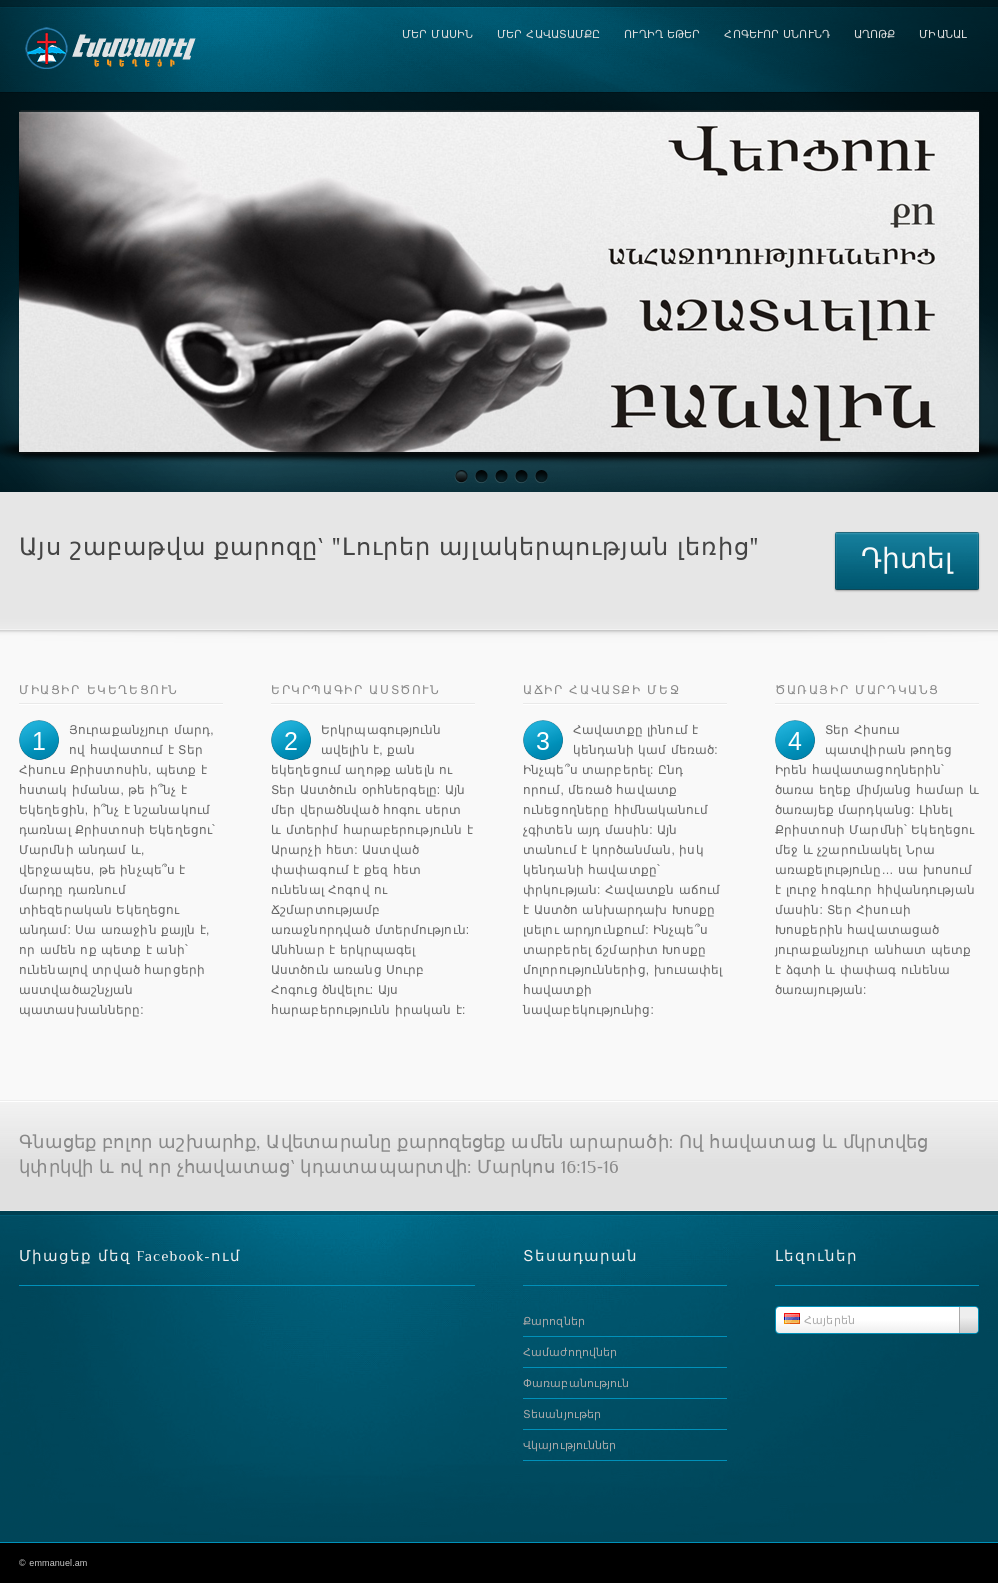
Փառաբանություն (576, 1383)
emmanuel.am (58, 1563)
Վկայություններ (569, 1445)
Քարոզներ (554, 1321)
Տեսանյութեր (562, 1414)
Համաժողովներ (570, 1352)
